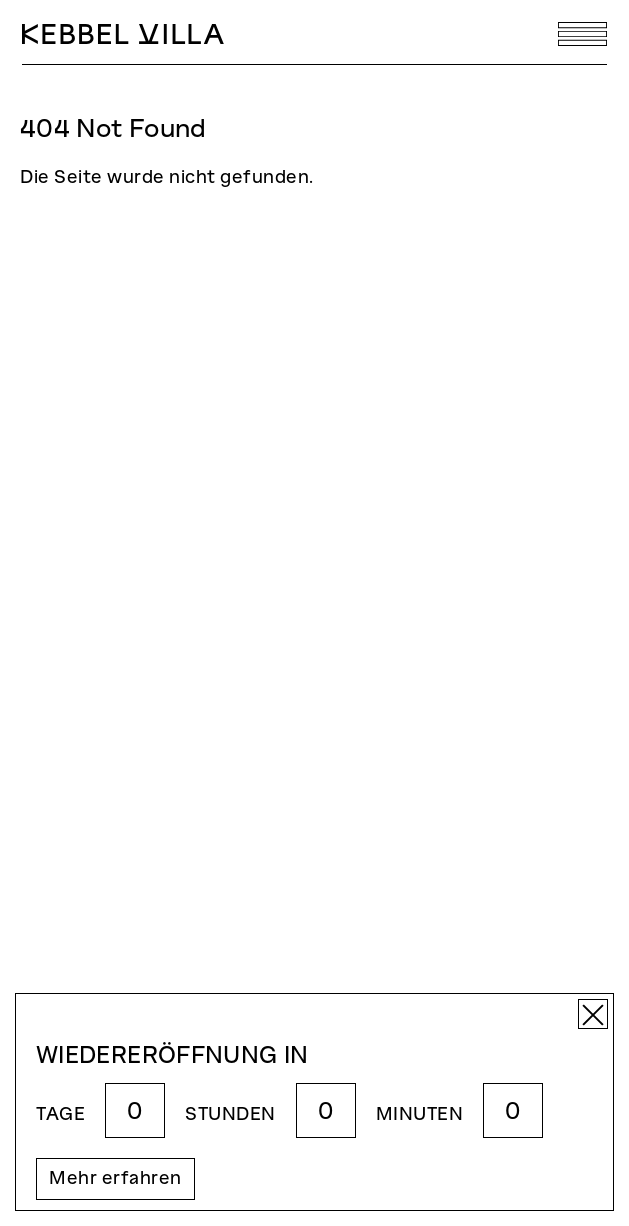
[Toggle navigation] (582, 34)
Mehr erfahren (115, 1179)
